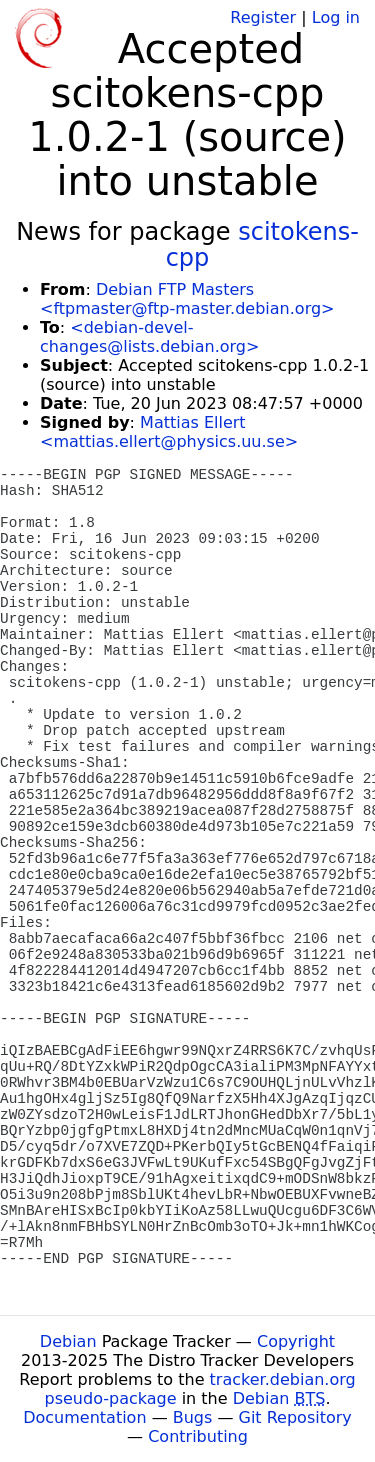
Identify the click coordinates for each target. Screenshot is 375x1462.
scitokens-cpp (262, 245)
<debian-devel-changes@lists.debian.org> (149, 337)
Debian (68, 1341)
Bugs (193, 1417)
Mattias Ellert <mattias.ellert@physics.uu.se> (169, 432)
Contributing (198, 1436)
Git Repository (295, 1417)
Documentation (84, 1417)
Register (263, 17)
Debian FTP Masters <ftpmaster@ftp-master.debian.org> (187, 299)
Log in (336, 17)
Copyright (296, 1341)
